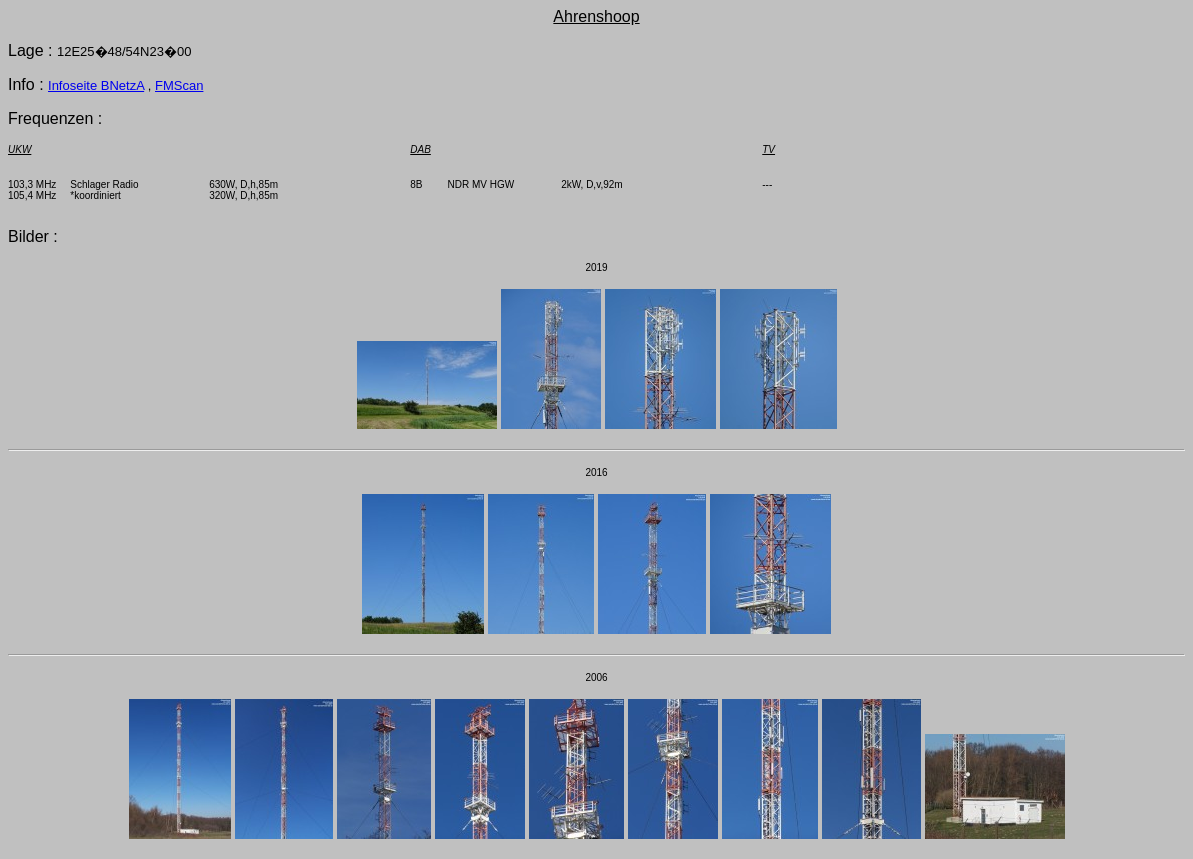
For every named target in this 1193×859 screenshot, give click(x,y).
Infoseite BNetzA (96, 85)
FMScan (179, 85)
